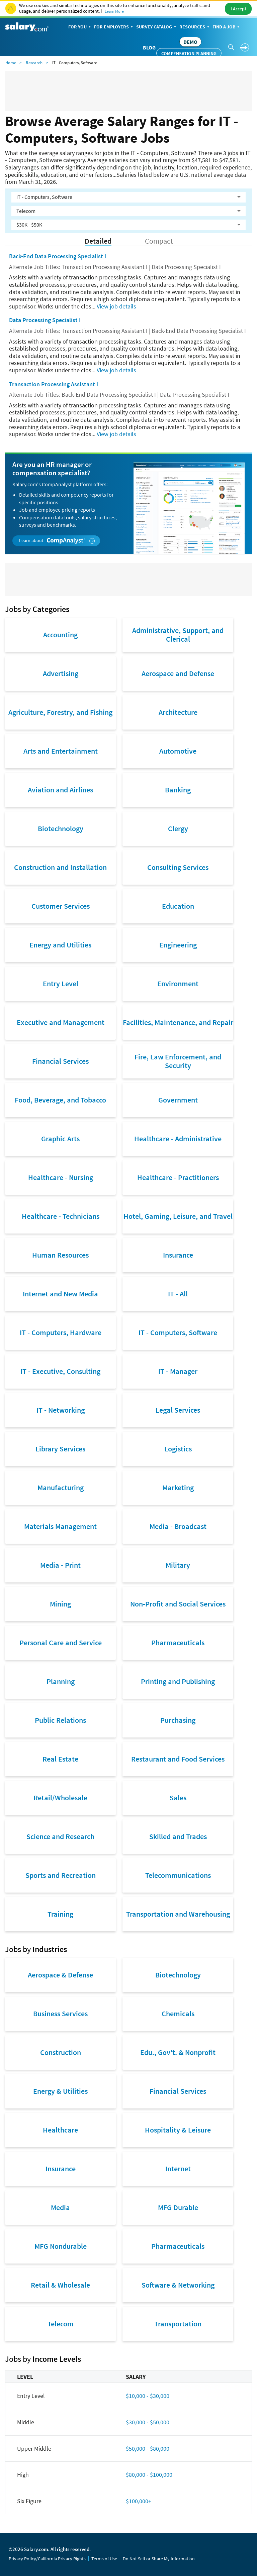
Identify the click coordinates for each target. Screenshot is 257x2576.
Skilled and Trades (178, 1836)
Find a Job (226, 27)
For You (80, 27)
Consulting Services (177, 867)
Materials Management (60, 1526)
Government (178, 1100)
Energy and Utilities (60, 944)
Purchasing (177, 1720)
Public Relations (60, 1720)
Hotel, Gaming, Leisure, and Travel (178, 1216)
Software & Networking (178, 2285)
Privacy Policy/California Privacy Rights (47, 2559)
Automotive (177, 751)
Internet (178, 2168)
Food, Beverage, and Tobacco (60, 1100)
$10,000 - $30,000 (147, 2396)
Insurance (178, 1255)
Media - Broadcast (178, 1526)
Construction (60, 2052)
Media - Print (60, 1565)
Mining (60, 1603)
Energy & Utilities (60, 2091)
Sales (178, 1797)
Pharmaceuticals (177, 1642)
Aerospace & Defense (60, 1974)
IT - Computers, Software (178, 1332)
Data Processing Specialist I (45, 320)
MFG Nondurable (60, 2246)
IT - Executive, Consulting (60, 1371)
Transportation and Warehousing (178, 1914)
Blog (149, 47)
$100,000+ (138, 2501)
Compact (159, 241)
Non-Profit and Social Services (178, 1603)
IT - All (178, 1293)
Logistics (178, 1448)
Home (10, 63)
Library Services (60, 1448)
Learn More (114, 11)
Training (60, 1914)
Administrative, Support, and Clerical (178, 635)
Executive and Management (60, 1022)
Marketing (178, 1487)
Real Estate (60, 1759)
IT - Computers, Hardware (60, 1332)
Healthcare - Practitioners (178, 1177)
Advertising (60, 673)
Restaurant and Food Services (178, 1759)
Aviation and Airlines (60, 789)
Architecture (178, 712)
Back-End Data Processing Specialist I (57, 256)
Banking (178, 789)
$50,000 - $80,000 (147, 2448)
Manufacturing (60, 1487)
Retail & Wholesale (60, 2285)
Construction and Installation (60, 867)
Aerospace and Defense (178, 673)
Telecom (61, 2323)
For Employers (114, 27)
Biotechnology (60, 828)
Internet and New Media (60, 1293)
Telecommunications (178, 1875)
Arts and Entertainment (60, 751)
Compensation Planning (189, 53)
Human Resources (60, 1255)
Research (34, 63)
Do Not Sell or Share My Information (159, 2559)
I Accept (238, 9)
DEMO (190, 41)
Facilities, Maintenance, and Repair (178, 1022)
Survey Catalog (156, 27)
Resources (194, 27)
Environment (177, 983)
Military (178, 1565)
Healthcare (60, 2130)
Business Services (60, 2013)
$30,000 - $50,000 (147, 2422)
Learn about (57, 540)
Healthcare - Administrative (178, 1138)
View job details (116, 306)
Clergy (178, 828)
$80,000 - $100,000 (149, 2474)
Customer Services (60, 906)
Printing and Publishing (178, 1681)
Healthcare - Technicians (60, 1216)
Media (60, 2207)
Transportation (177, 2323)
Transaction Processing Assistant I (53, 384)
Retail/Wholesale (60, 1797)
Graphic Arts (60, 1138)
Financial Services (60, 1061)
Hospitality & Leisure (178, 2130)
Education (178, 906)
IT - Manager (177, 1371)
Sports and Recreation (60, 1875)
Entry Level (60, 983)
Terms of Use (104, 2559)
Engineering (178, 944)
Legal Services (178, 1410)
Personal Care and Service (60, 1642)
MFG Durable (178, 2207)
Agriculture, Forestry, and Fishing (60, 712)
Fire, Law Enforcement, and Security (178, 1061)
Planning (61, 1681)
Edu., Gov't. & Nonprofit (178, 2052)
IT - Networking (60, 1410)
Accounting (60, 634)
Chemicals (178, 2013)
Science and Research (60, 1836)
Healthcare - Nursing (60, 1177)
